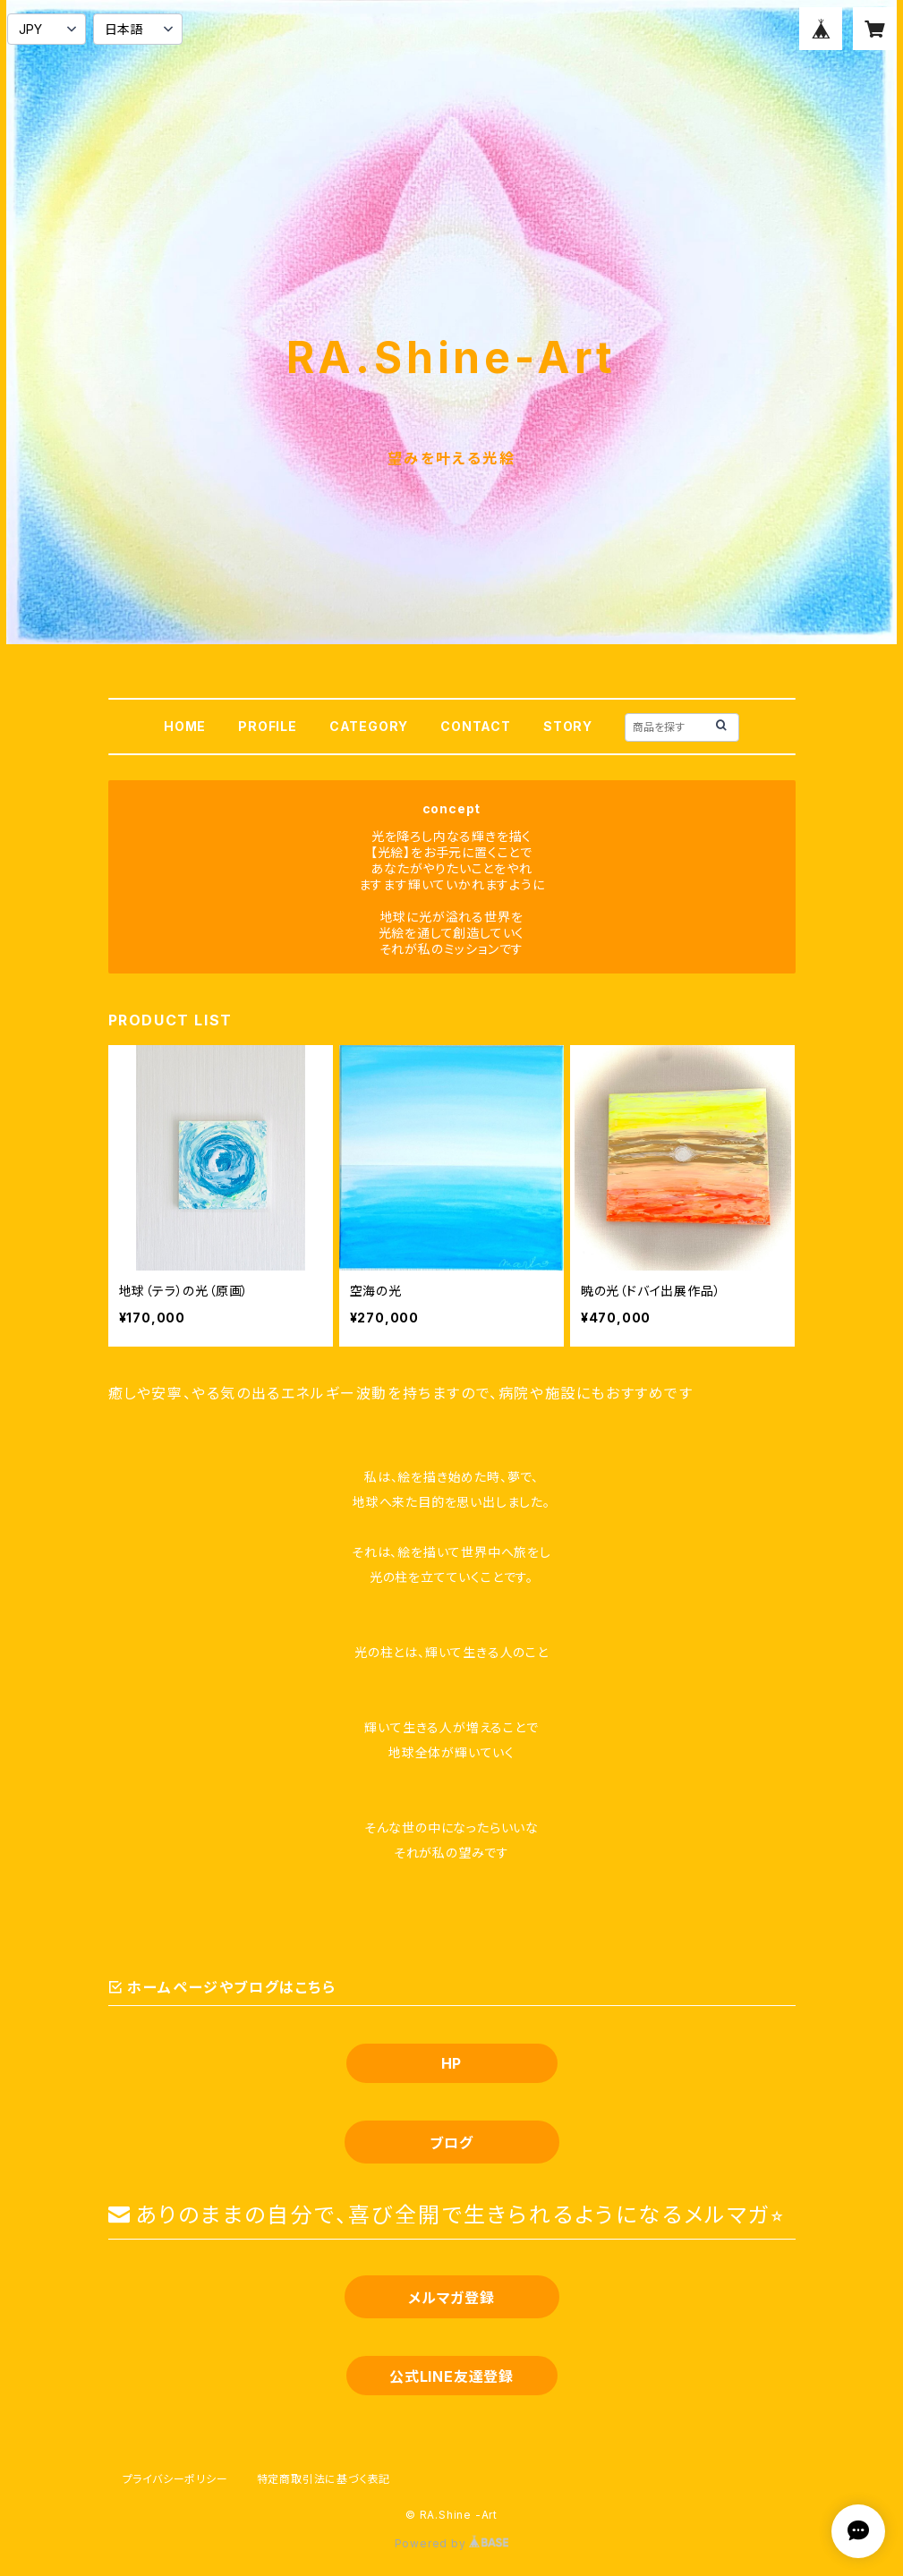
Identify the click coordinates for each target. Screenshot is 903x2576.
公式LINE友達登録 (451, 2376)
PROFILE (267, 726)
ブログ (451, 2143)
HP (452, 2063)
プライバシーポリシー (175, 2479)
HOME (185, 726)
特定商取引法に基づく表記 (324, 2479)
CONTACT (475, 726)
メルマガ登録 (451, 2298)
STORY (567, 726)
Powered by (452, 2543)
